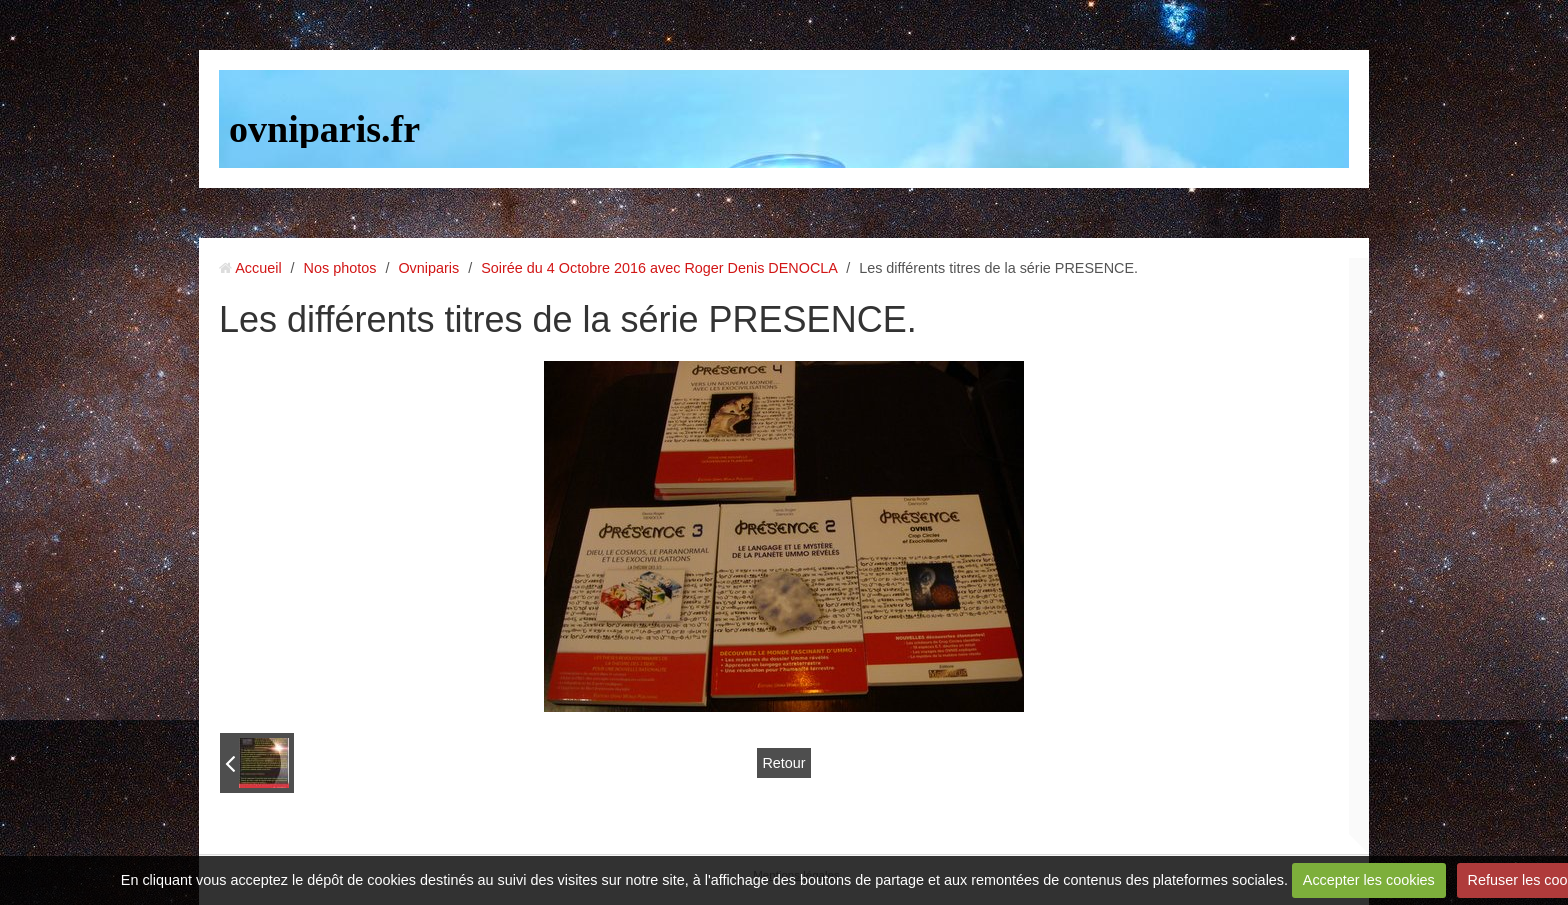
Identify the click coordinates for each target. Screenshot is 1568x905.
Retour (783, 763)
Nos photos (340, 268)
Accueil (258, 268)
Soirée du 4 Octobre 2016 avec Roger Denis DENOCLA (659, 268)
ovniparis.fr (324, 129)
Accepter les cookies (1369, 880)
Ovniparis (428, 268)
